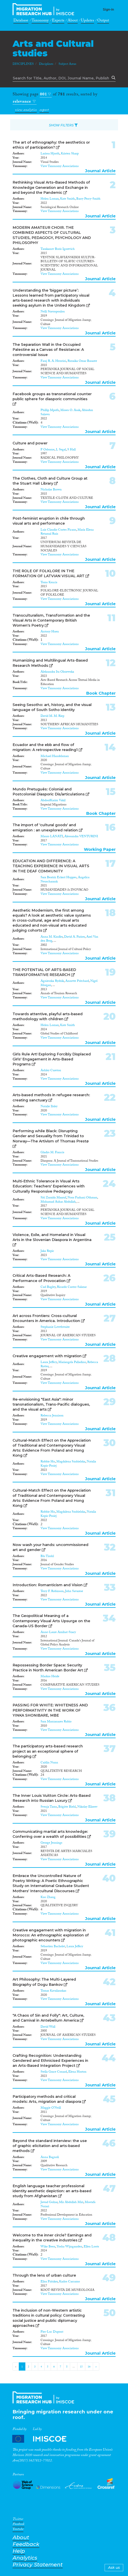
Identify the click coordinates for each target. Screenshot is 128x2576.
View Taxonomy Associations (60, 166)
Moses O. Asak (70, 410)
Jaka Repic (47, 1251)
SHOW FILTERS (63, 125)
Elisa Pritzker (49, 2282)
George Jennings (51, 1843)
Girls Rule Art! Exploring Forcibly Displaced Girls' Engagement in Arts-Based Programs (52, 1059)
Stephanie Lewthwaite (55, 1327)
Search (113, 78)
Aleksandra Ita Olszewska (57, 672)
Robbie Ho (48, 1462)
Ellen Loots (91, 2247)
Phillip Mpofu (50, 410)
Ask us (114, 2567)
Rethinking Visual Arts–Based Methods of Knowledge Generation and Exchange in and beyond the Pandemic (51, 187)
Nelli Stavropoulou (53, 312)
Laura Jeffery (49, 1362)
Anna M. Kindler (52, 937)
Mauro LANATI (52, 836)
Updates (87, 21)
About (72, 21)
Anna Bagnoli (50, 2157)
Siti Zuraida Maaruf (53, 1198)
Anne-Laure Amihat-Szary (58, 1632)
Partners (42, 2439)
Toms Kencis (49, 582)
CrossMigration (44, 9)
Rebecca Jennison (52, 1416)
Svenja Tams (49, 1807)
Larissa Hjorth (50, 154)
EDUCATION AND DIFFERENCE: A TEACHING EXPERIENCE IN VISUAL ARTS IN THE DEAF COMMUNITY (51, 866)
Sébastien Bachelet (53, 1946)
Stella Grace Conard (54, 2072)
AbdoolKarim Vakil (53, 800)
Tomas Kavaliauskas (53, 1991)
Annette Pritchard (77, 981)
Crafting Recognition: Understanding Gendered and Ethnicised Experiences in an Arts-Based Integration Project (50, 2060)
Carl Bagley (48, 1287)
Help (19, 2551)
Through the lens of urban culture (44, 2275)
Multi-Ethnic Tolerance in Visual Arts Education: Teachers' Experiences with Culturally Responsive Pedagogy (49, 1186)
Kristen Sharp (70, 154)
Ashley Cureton (51, 1070)
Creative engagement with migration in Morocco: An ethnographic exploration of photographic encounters (51, 1935)
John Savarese (74, 1591)
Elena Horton (77, 2072)
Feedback (26, 2544)
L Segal (61, 450)
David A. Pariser (74, 937)
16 (89, 2367)
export (44, 110)
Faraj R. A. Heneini (53, 361)
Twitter (18, 2519)
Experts (58, 21)
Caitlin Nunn (49, 1763)
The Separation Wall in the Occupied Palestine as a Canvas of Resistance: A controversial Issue (48, 349)
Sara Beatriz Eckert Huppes (58, 877)
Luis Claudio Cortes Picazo (58, 530)
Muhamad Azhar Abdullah (58, 1202)
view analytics (26, 110)
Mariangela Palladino (72, 1362)
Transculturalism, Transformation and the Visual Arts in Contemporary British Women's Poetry (51, 620)
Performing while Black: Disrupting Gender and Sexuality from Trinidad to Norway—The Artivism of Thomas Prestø (51, 1136)
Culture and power (30, 443)
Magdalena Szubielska (70, 1462)
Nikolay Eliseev (87, 1807)
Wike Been (48, 2247)
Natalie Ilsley (49, 1106)
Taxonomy (40, 21)
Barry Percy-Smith (88, 199)
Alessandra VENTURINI (81, 836)
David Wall (48, 2027)
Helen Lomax (50, 199)
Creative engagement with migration (47, 1356)
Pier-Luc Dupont (52, 2332)
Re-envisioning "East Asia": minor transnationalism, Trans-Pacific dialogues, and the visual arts (51, 1404)
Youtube (18, 2529)
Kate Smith (67, 199)
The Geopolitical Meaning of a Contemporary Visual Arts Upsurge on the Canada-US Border (51, 1621)
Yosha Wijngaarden (69, 2247)
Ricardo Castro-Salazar (72, 1287)
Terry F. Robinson (52, 1591)
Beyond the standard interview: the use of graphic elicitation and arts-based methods (50, 2146)
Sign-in (108, 9)
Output (103, 21)
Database (20, 21)
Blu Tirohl (47, 1556)
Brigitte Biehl (67, 1807)
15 (81, 2367)
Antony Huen (50, 632)
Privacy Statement (38, 2565)
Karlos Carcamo (69, 2282)
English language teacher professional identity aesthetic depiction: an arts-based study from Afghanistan (52, 2191)
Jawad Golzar (49, 2202)
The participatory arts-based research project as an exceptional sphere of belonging (48, 1751)
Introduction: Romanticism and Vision (48, 1585)
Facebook (18, 2524)
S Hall (71, 450)
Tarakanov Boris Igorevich (58, 249)
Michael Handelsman (55, 756)
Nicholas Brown (51, 490)
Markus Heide (50, 1676)
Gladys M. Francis (52, 1152)
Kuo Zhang (48, 1897)
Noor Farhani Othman (82, 1198)
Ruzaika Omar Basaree (82, 361)
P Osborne (48, 450)
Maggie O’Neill (51, 2108)
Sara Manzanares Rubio (56, 1722)
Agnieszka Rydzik (52, 981)
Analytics (25, 2558)
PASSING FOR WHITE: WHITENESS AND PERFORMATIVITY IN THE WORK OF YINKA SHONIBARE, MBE (50, 1710)
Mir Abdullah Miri (71, 2202)
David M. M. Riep (52, 716)
